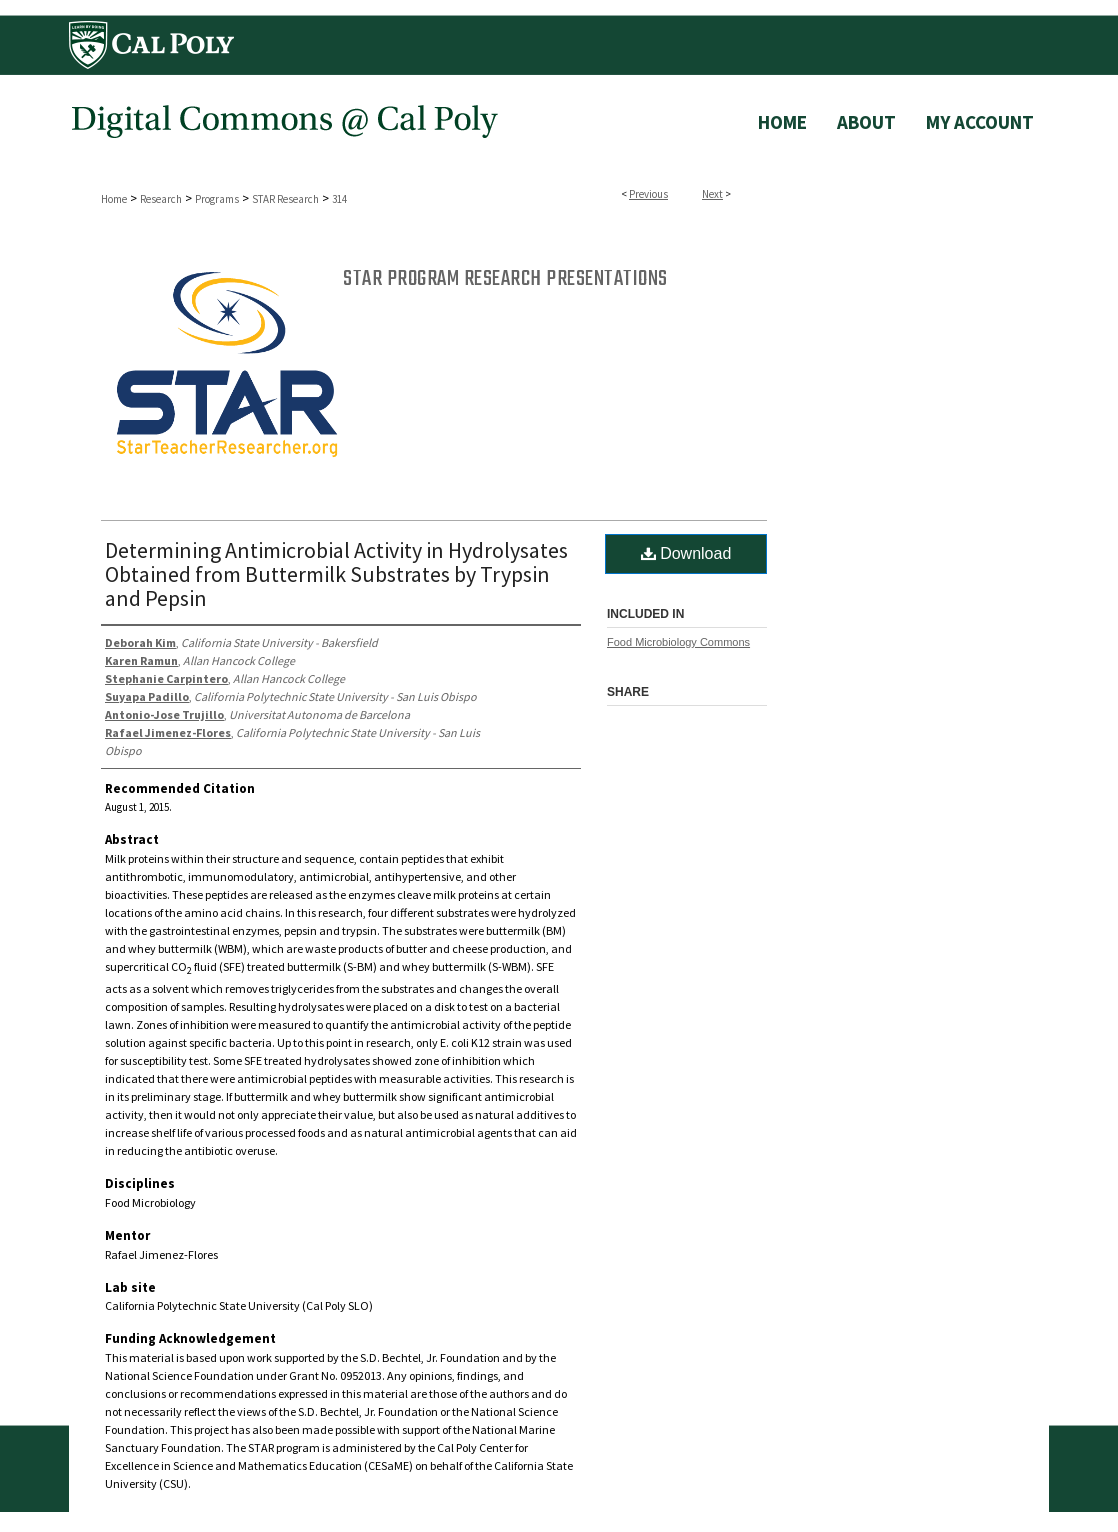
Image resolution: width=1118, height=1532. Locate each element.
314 (339, 199)
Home (114, 199)
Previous (648, 194)
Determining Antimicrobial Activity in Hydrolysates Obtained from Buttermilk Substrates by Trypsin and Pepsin (336, 574)
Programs (217, 199)
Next (712, 194)
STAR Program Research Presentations (505, 279)
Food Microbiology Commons (678, 642)
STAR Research (285, 199)
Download (686, 553)
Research (161, 199)
